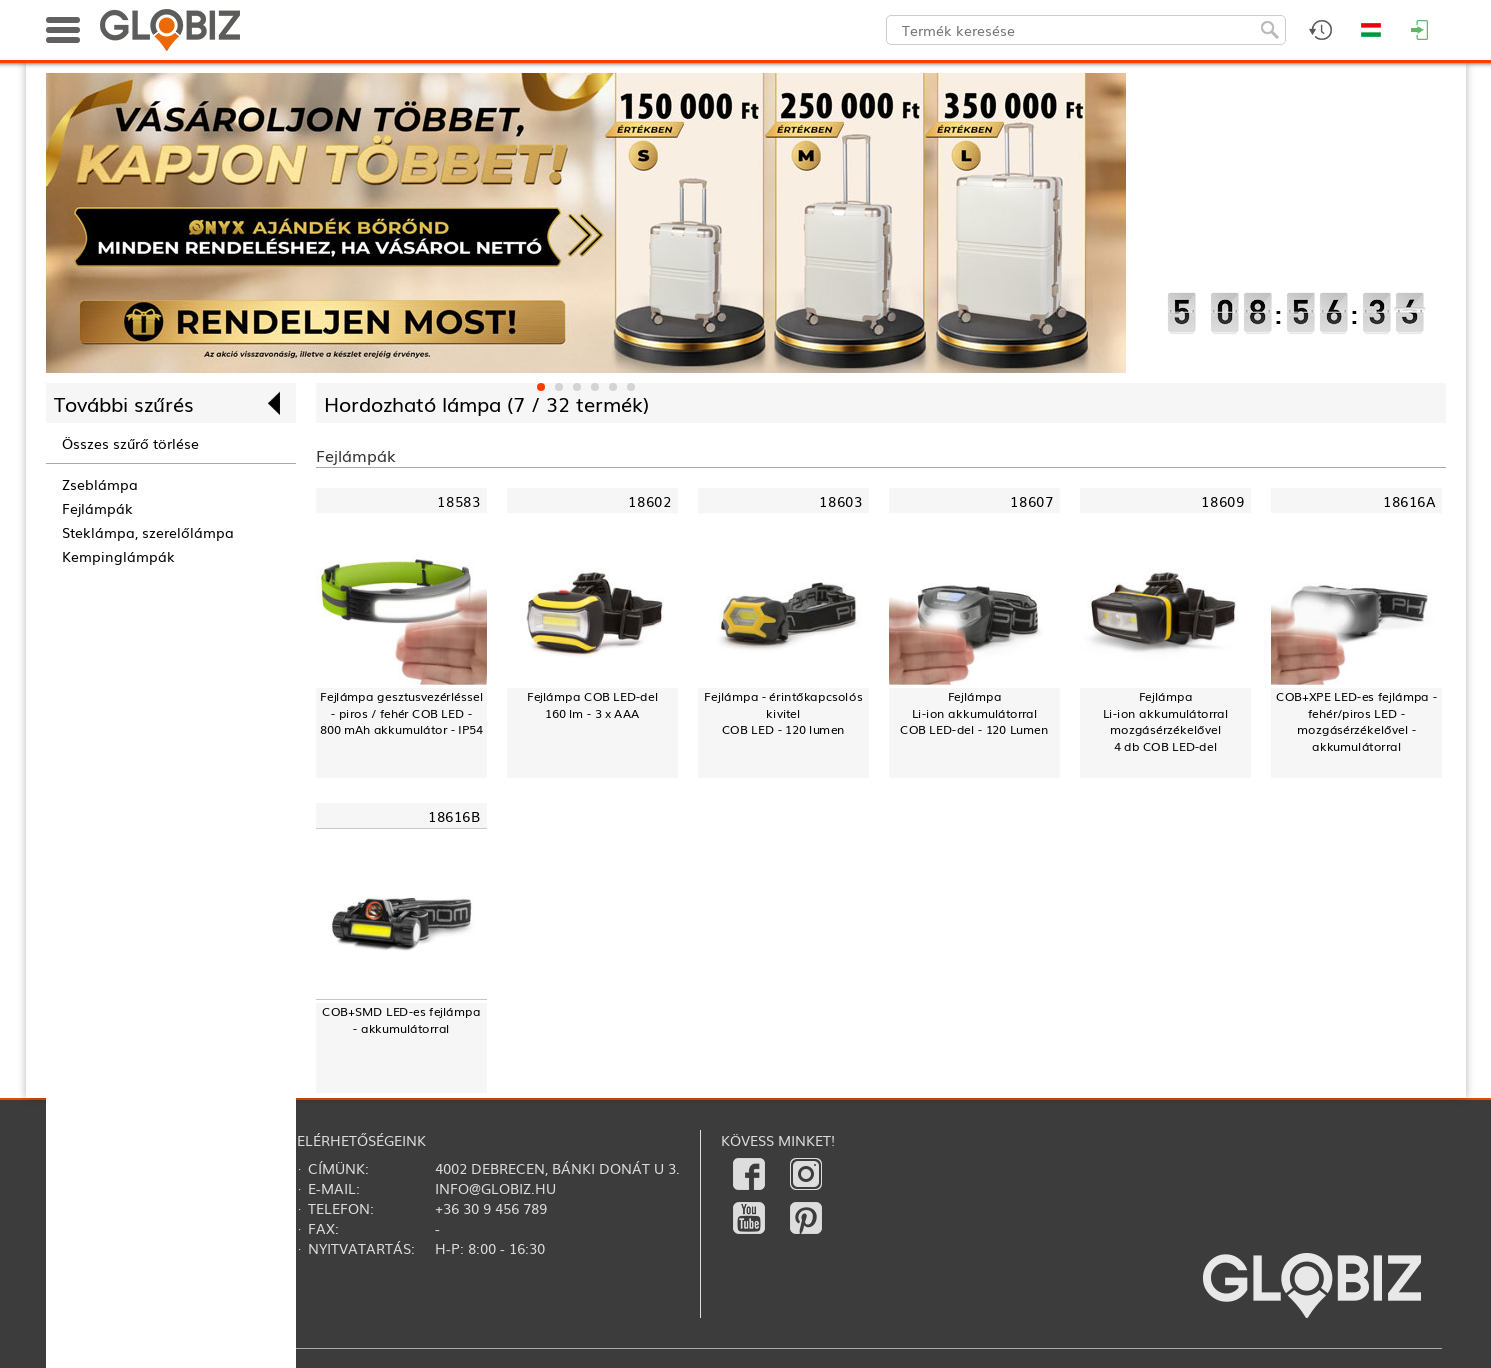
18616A (1409, 501)
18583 (458, 501)
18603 (840, 501)
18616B (454, 816)
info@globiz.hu (495, 1188)
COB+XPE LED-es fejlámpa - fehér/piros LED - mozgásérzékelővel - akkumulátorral (1356, 721)
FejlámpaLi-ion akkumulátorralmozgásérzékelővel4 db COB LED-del (1165, 721)
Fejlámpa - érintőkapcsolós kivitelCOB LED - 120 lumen (783, 713)
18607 (1031, 501)
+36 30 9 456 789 (491, 1208)
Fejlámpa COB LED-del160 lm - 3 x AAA (592, 704)
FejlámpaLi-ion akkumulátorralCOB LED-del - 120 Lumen (974, 713)
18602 (649, 501)
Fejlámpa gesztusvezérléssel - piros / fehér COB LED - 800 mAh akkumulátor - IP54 (400, 713)
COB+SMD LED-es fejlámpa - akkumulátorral (401, 1019)
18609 (1222, 501)
